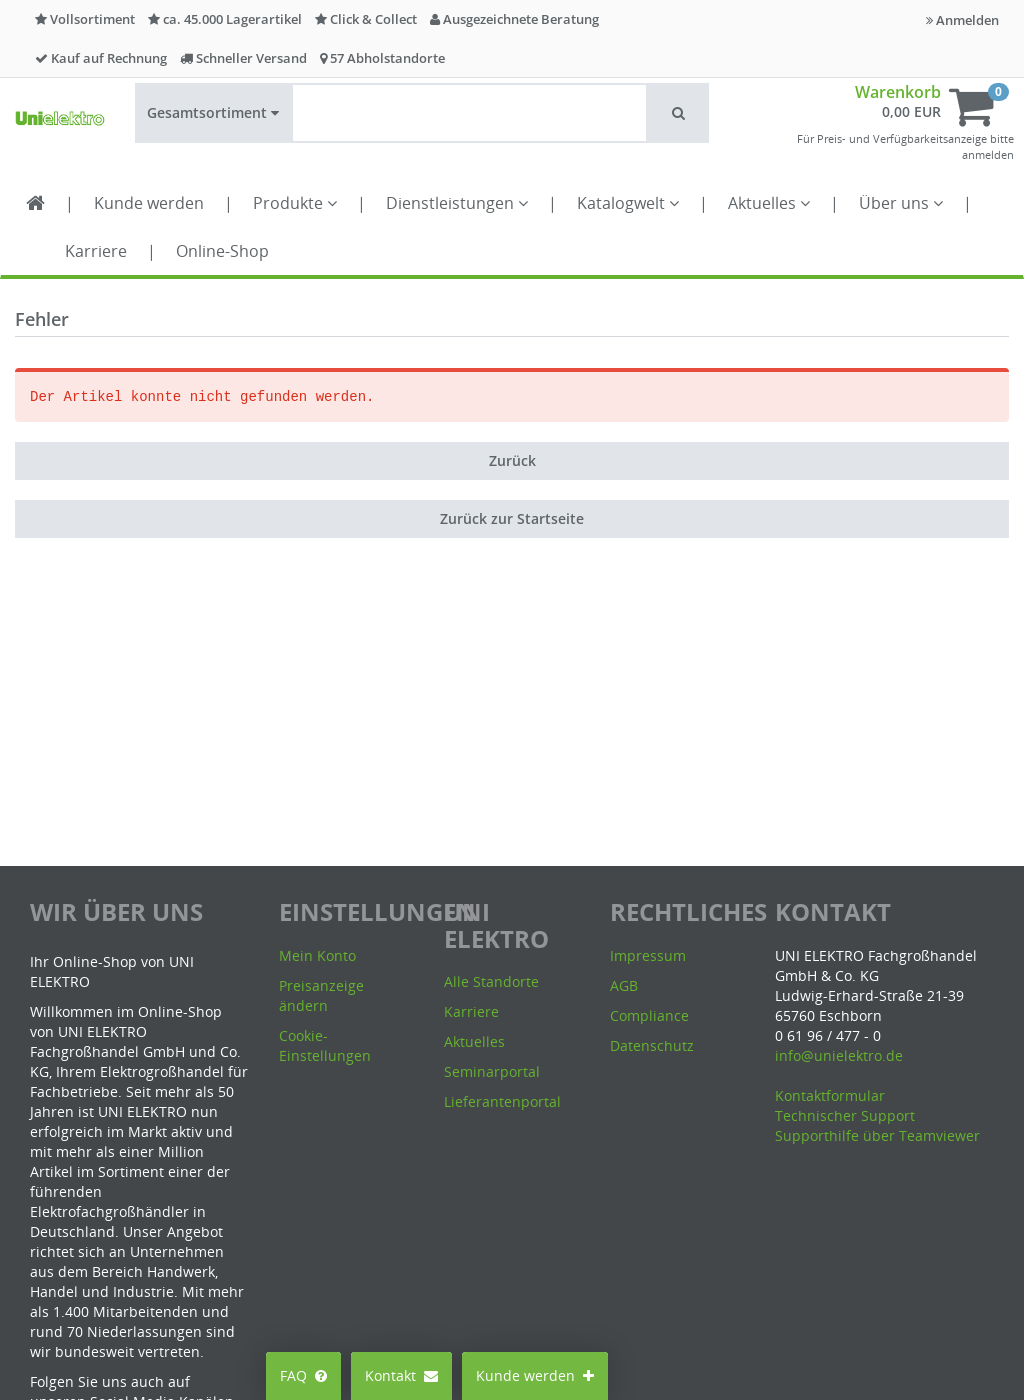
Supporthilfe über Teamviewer (877, 1135)
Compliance (649, 1015)
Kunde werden (149, 203)
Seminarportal (492, 1071)
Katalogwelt (628, 203)
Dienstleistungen (457, 203)
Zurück (512, 460)
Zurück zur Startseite (512, 518)
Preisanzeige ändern (321, 995)
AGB (624, 985)
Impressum (648, 955)
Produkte (295, 203)
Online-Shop (222, 251)
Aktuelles (769, 203)
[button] (678, 113)
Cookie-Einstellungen (325, 1045)
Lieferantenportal (502, 1101)
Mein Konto (317, 955)
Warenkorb (898, 92)
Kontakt (401, 1375)
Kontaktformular (830, 1095)
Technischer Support (845, 1115)
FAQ (303, 1375)
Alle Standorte (491, 981)
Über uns (901, 203)
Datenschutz (652, 1045)
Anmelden (962, 20)
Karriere (96, 251)
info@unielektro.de (839, 1055)
